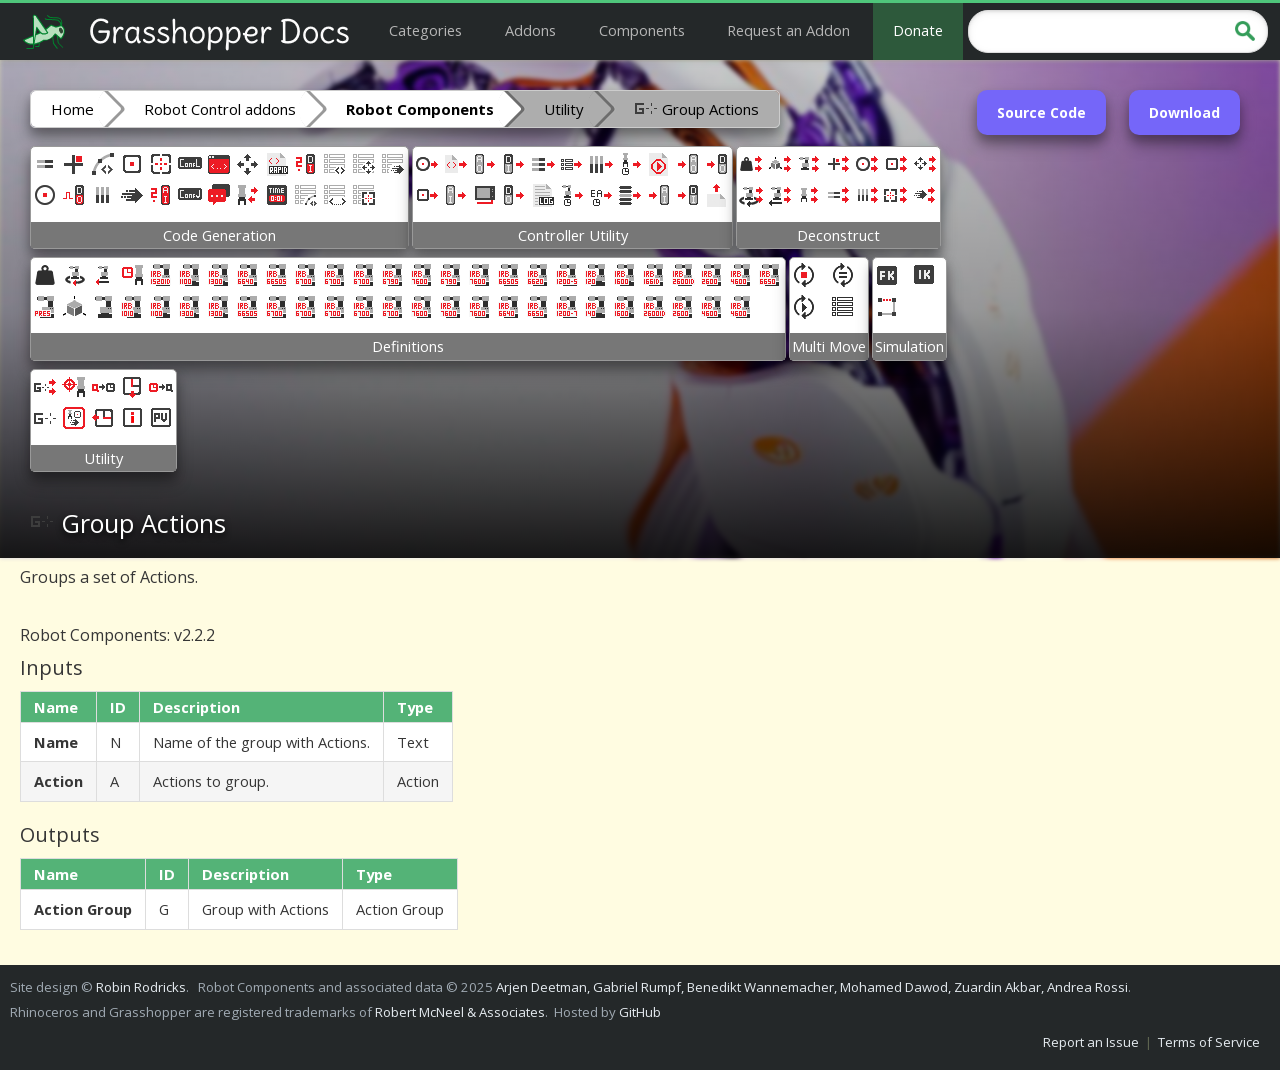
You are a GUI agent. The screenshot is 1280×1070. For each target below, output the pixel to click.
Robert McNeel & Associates (460, 1012)
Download (1184, 112)
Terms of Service (1209, 1042)
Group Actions (696, 108)
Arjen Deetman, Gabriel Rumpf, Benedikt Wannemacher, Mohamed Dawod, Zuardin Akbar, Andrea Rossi (812, 987)
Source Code (1041, 112)
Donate (918, 30)
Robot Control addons (220, 109)
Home (72, 109)
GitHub (640, 1012)
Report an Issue (1091, 1042)
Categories (425, 30)
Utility (564, 109)
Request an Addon (788, 30)
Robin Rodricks (141, 987)
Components (642, 30)
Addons (530, 30)
